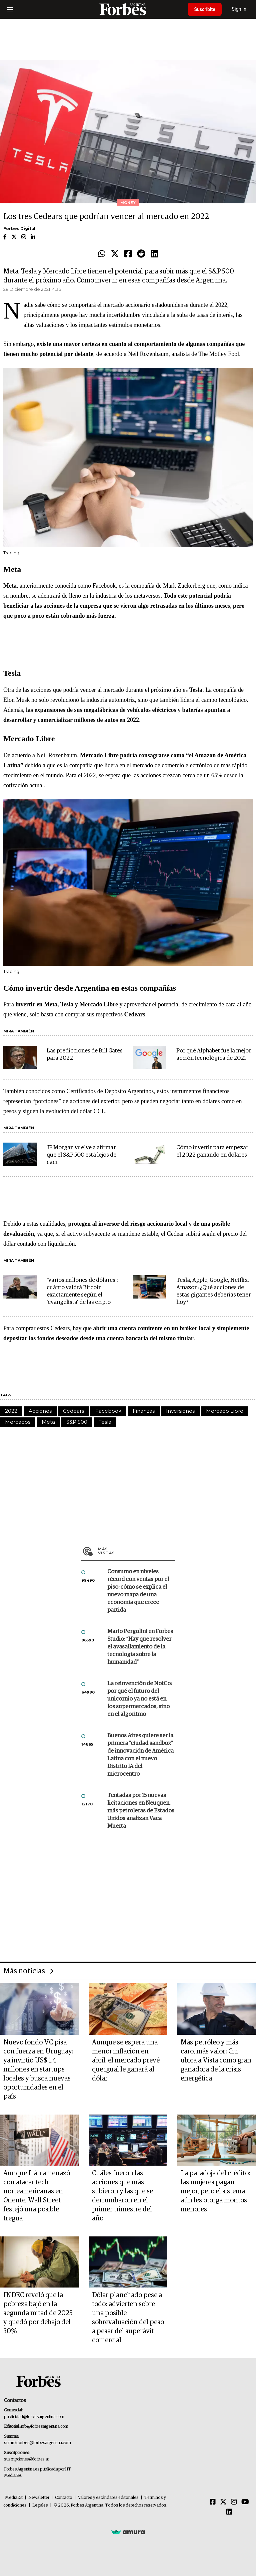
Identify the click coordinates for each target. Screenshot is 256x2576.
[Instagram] (234, 2502)
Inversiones (180, 1411)
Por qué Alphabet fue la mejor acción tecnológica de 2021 (213, 1054)
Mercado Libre (224, 1411)
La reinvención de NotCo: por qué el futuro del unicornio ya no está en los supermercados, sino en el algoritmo (139, 1699)
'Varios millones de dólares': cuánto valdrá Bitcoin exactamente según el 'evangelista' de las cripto (82, 1291)
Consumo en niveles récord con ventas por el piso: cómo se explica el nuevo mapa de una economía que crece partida (138, 1591)
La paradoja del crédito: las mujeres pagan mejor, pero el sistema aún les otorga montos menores (215, 2191)
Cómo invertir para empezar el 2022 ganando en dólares (212, 1151)
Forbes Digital (19, 228)
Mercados (17, 1422)
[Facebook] (213, 2502)
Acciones (40, 1411)
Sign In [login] (239, 9)
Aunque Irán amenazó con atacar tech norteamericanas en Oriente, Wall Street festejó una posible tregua (36, 2196)
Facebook (108, 1411)
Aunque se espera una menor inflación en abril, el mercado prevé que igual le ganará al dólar (126, 2060)
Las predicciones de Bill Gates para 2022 (85, 1054)
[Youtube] (245, 2502)
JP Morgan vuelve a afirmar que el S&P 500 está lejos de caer (81, 1155)
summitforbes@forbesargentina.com (37, 2443)
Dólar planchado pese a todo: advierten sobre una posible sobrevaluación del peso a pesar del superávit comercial (128, 2318)
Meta (48, 1422)
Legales (40, 2505)
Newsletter (38, 2498)
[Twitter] (223, 2502)
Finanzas (144, 1411)
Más (136, 1551)
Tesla (105, 1422)
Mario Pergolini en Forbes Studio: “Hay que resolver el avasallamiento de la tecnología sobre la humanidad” (140, 1647)
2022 (11, 1411)
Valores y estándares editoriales (108, 2498)
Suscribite (205, 9)
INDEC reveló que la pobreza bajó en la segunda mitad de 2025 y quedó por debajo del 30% (38, 2313)
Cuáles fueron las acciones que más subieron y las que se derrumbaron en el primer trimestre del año (122, 2196)
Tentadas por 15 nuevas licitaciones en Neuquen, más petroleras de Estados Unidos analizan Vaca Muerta (140, 1811)
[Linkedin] (229, 2512)
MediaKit (14, 2498)
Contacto (63, 2498)
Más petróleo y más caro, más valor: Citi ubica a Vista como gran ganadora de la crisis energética (216, 2060)
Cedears (73, 1411)
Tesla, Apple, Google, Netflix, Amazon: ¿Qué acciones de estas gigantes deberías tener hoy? (213, 1291)
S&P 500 (76, 1422)
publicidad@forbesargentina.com (34, 2417)
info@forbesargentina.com (44, 2426)
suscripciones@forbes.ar (26, 2459)
